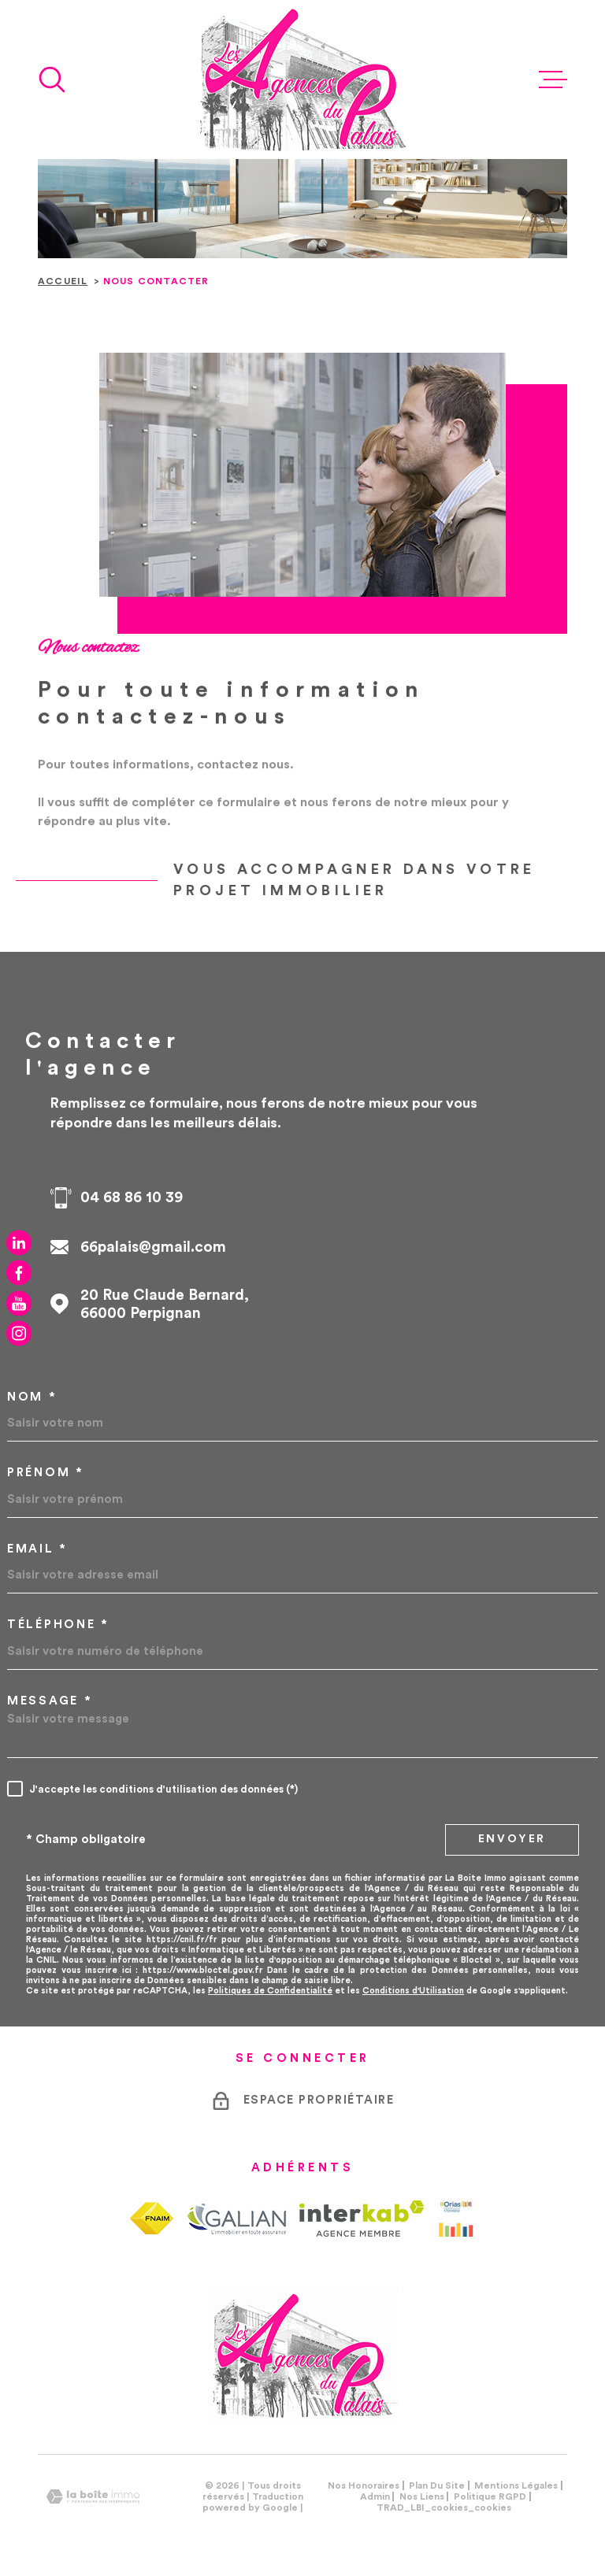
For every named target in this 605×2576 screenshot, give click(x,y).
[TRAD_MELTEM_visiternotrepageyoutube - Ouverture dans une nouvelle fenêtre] (19, 1303)
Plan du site (437, 2485)
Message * (49, 1701)
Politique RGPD (490, 2496)
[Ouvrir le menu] (553, 79)
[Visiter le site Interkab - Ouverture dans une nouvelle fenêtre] (362, 2218)
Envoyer (512, 1839)
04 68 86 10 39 (131, 1197)
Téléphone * (58, 1624)
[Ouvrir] (52, 79)
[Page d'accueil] (302, 79)
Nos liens (421, 2496)
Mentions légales (516, 2485)
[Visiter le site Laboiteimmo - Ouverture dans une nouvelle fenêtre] (93, 2496)
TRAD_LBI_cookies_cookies (444, 2507)
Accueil (62, 281)
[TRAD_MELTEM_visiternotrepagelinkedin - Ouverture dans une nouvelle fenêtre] (19, 1242)
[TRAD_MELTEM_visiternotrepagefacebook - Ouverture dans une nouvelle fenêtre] (19, 1273)
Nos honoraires (363, 2485)
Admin (375, 2496)
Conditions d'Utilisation (413, 1990)
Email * (37, 1549)
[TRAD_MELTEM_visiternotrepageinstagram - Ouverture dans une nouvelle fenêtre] (19, 1333)
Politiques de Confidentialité (270, 1990)
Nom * (32, 1397)
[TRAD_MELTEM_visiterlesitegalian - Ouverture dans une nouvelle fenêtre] (236, 2218)
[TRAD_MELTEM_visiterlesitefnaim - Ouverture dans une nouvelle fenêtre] (151, 2218)
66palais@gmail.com (153, 1247)
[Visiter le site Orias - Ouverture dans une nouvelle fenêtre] (455, 2218)
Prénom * (45, 1473)
